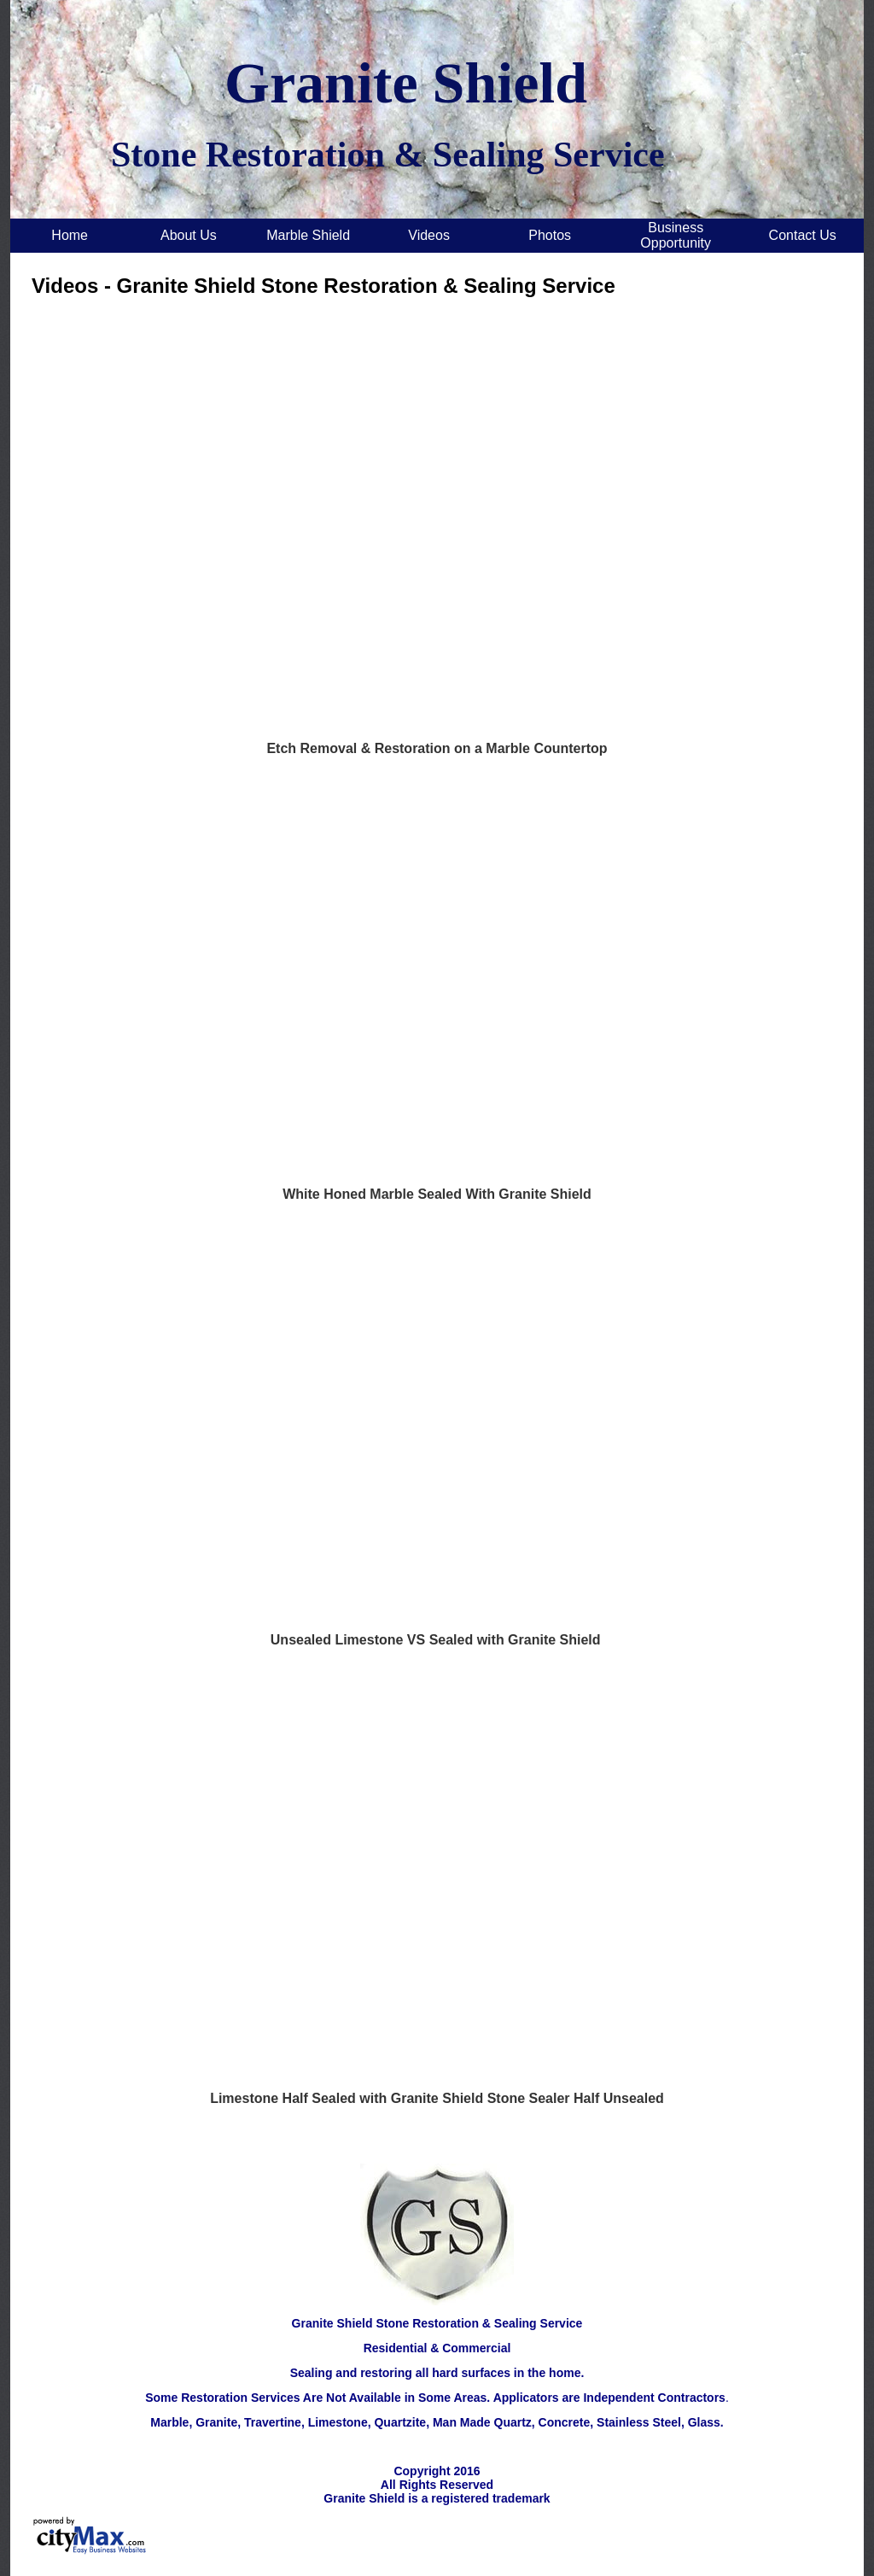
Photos (549, 235)
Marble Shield (308, 235)
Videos (429, 235)
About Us (188, 235)
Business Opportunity (675, 235)
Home (69, 235)
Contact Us (802, 235)
